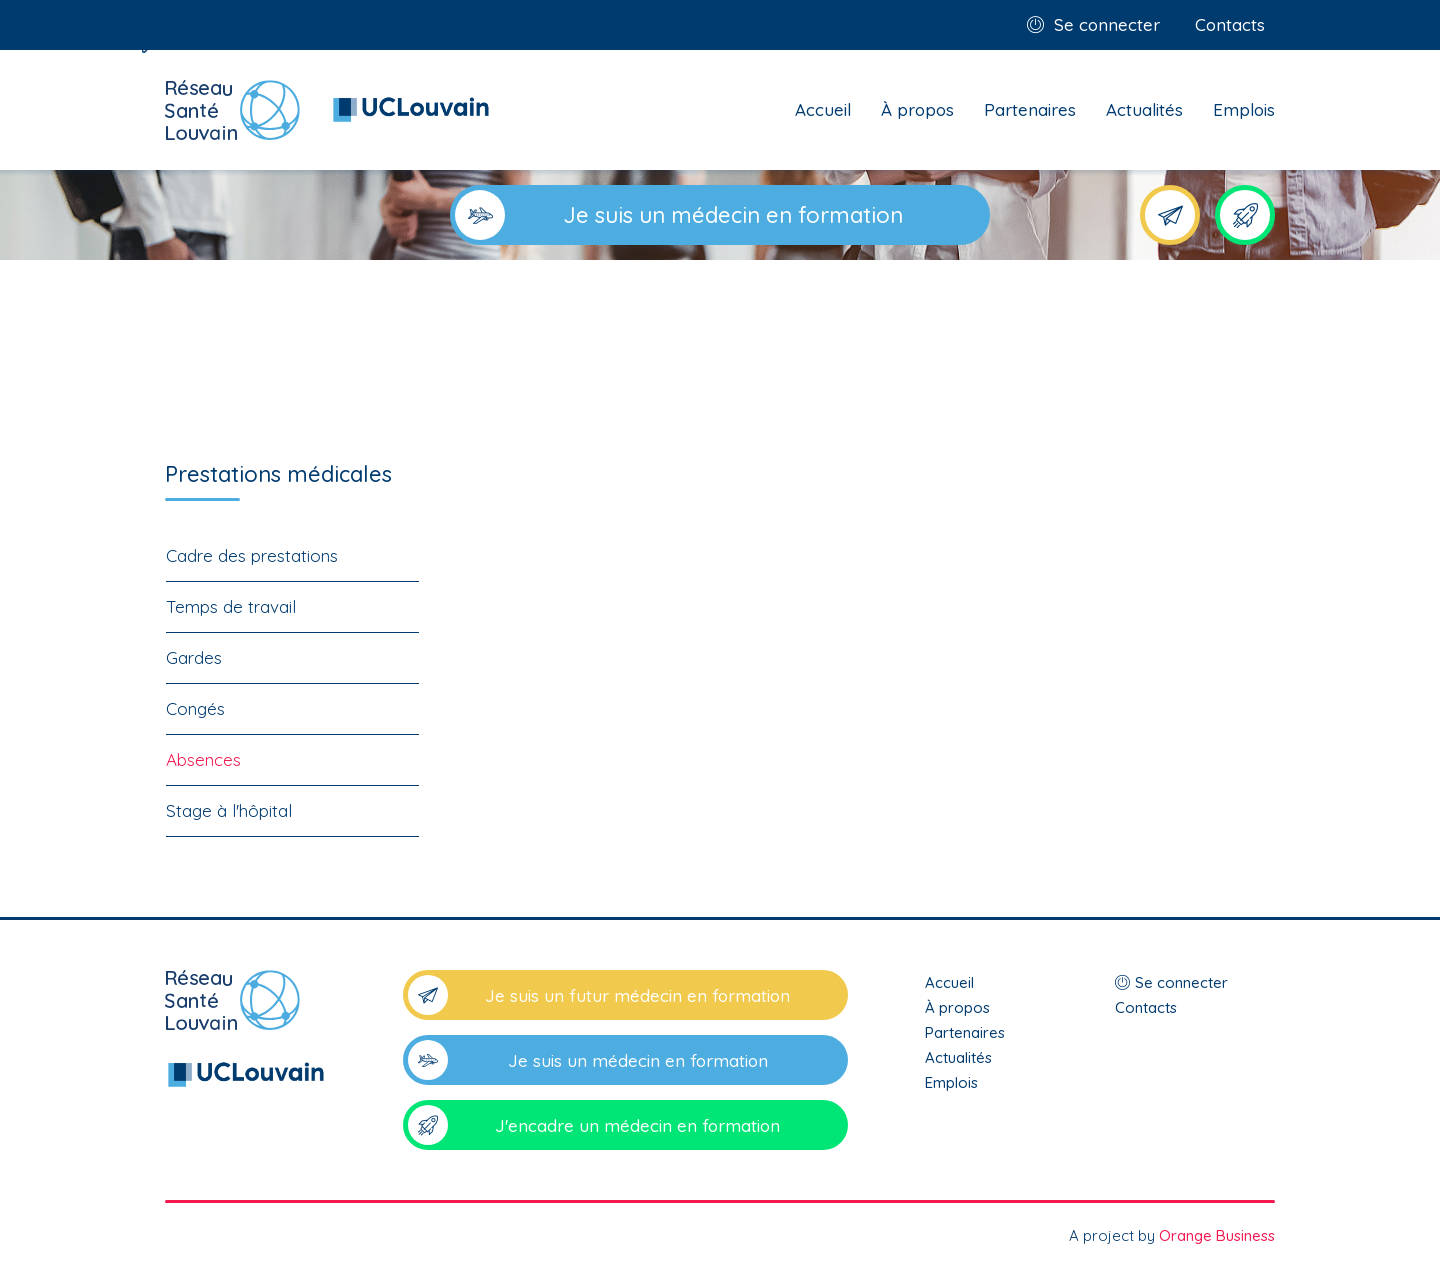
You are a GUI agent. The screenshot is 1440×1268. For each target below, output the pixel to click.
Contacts (1230, 24)
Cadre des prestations (252, 555)
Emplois (1244, 109)
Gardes (194, 657)
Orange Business (1217, 1235)
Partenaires (1030, 109)
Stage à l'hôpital (229, 810)
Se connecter (1107, 24)
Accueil (823, 109)
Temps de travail (231, 606)
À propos (917, 109)
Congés (195, 708)
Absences (203, 759)
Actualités (1144, 109)
